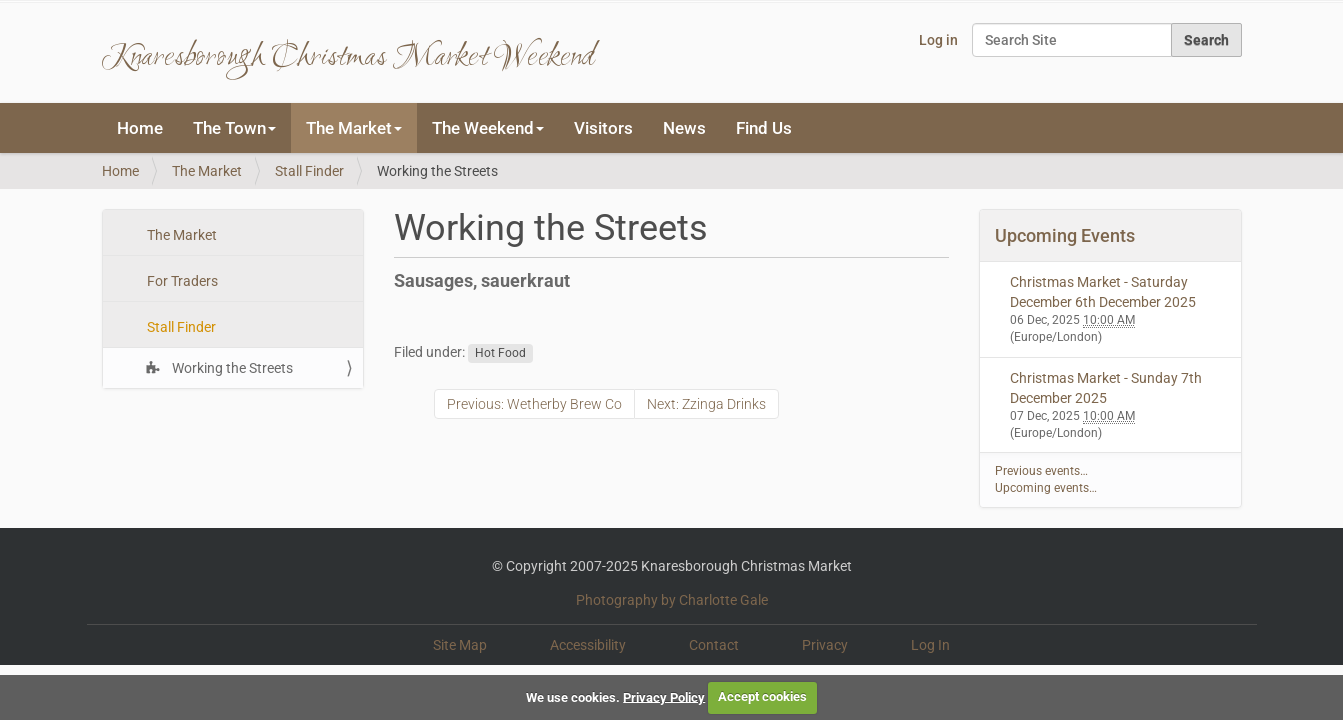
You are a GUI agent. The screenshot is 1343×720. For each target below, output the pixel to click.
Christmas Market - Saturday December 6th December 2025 (1103, 292)
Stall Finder (309, 171)
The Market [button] (354, 128)
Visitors (603, 128)
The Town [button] (234, 128)
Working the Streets (231, 368)
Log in (938, 40)
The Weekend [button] (488, 128)
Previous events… (1041, 471)
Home (140, 128)
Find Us (764, 128)
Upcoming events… (1046, 488)
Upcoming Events (1065, 235)
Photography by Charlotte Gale (672, 600)
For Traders (181, 281)
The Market (207, 171)
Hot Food (500, 353)
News (684, 128)
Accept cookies (762, 696)
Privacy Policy (664, 696)
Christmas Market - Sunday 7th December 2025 (1106, 388)
